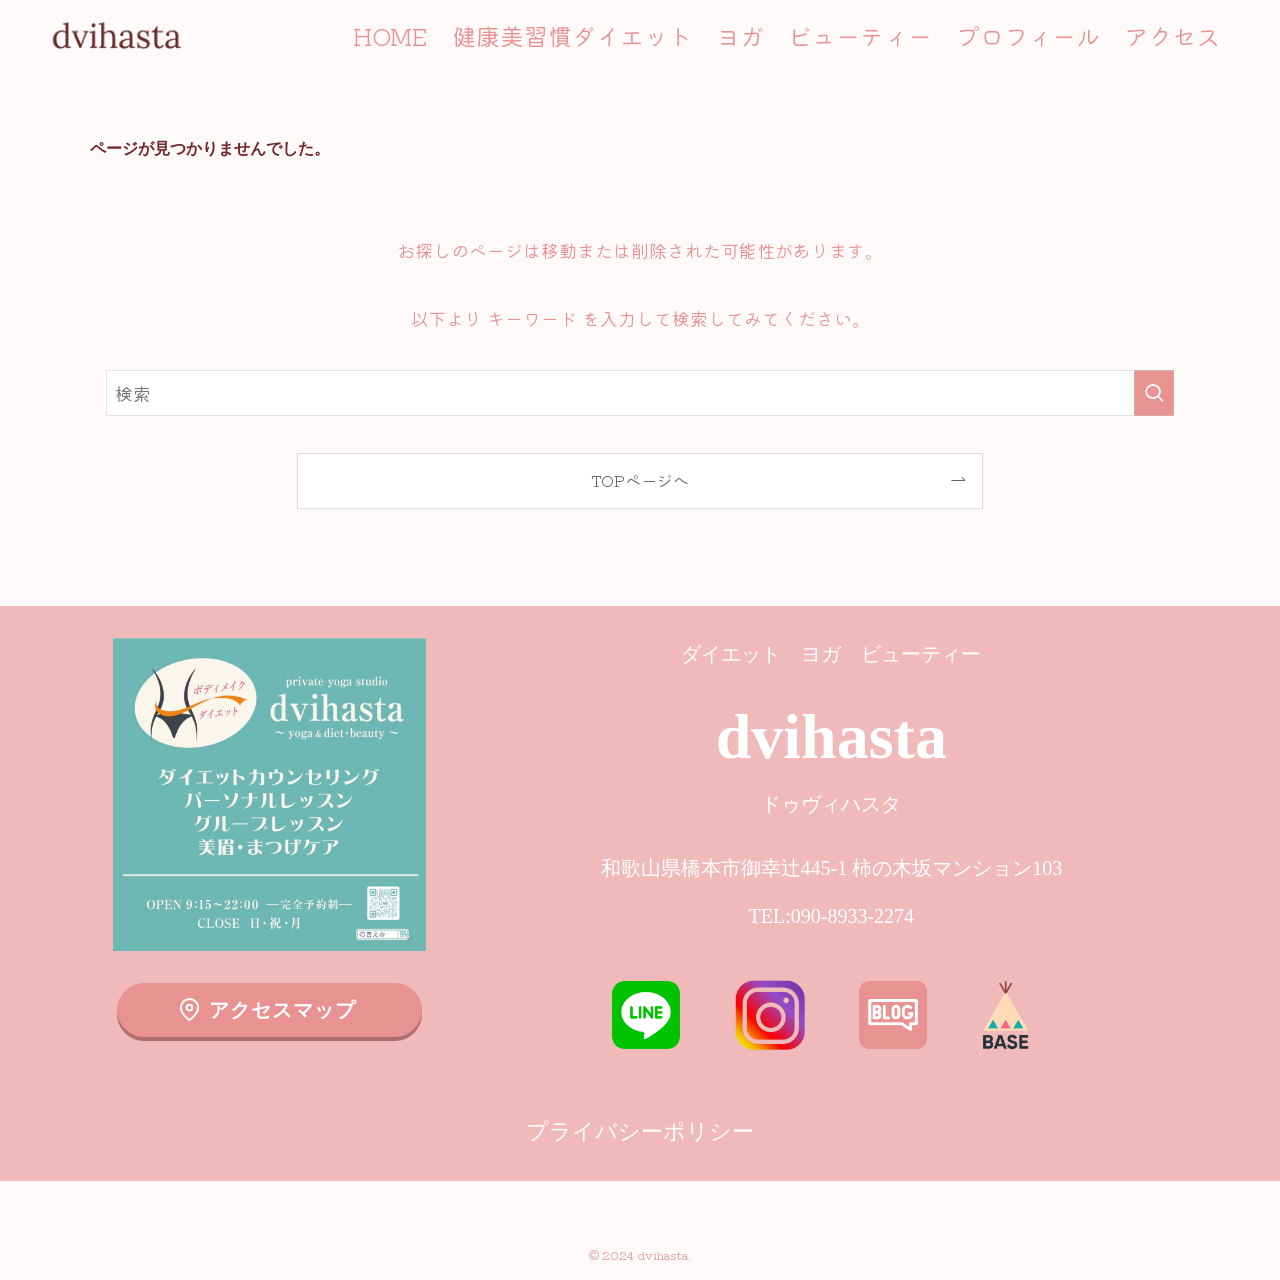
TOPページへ (640, 480)
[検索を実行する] (1154, 393)
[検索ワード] (640, 393)
